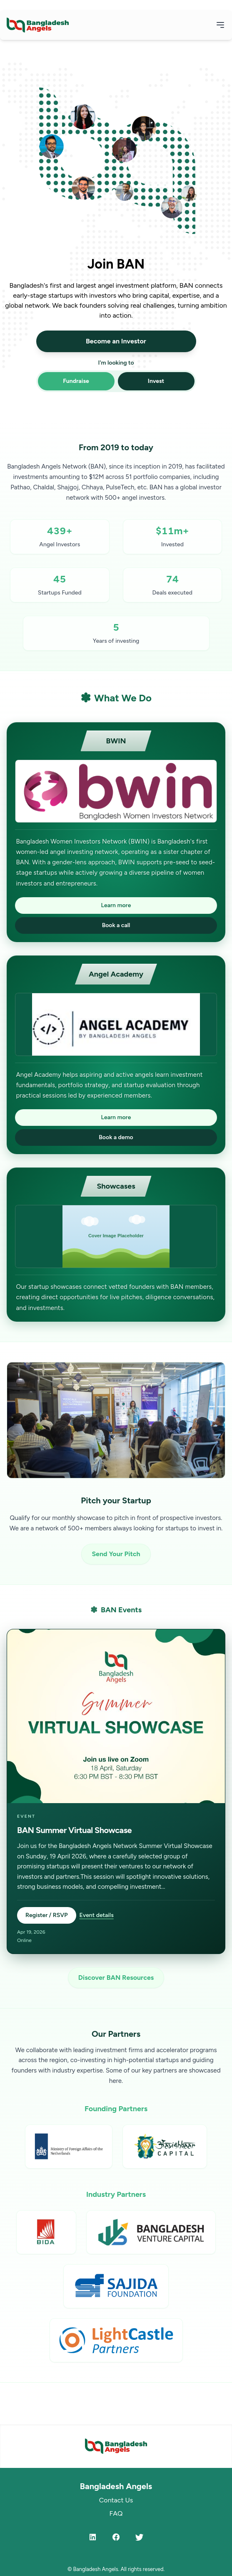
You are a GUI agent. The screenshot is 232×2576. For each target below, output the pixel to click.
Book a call (116, 925)
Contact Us (116, 2500)
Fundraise (76, 381)
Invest (156, 381)
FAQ (115, 2513)
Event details (97, 1915)
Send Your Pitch (116, 1554)
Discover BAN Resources (116, 1977)
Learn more (116, 905)
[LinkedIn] (93, 2537)
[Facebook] (116, 2537)
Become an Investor (116, 341)
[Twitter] (139, 2537)
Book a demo (116, 1137)
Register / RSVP (46, 1915)
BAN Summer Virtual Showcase (74, 1830)
